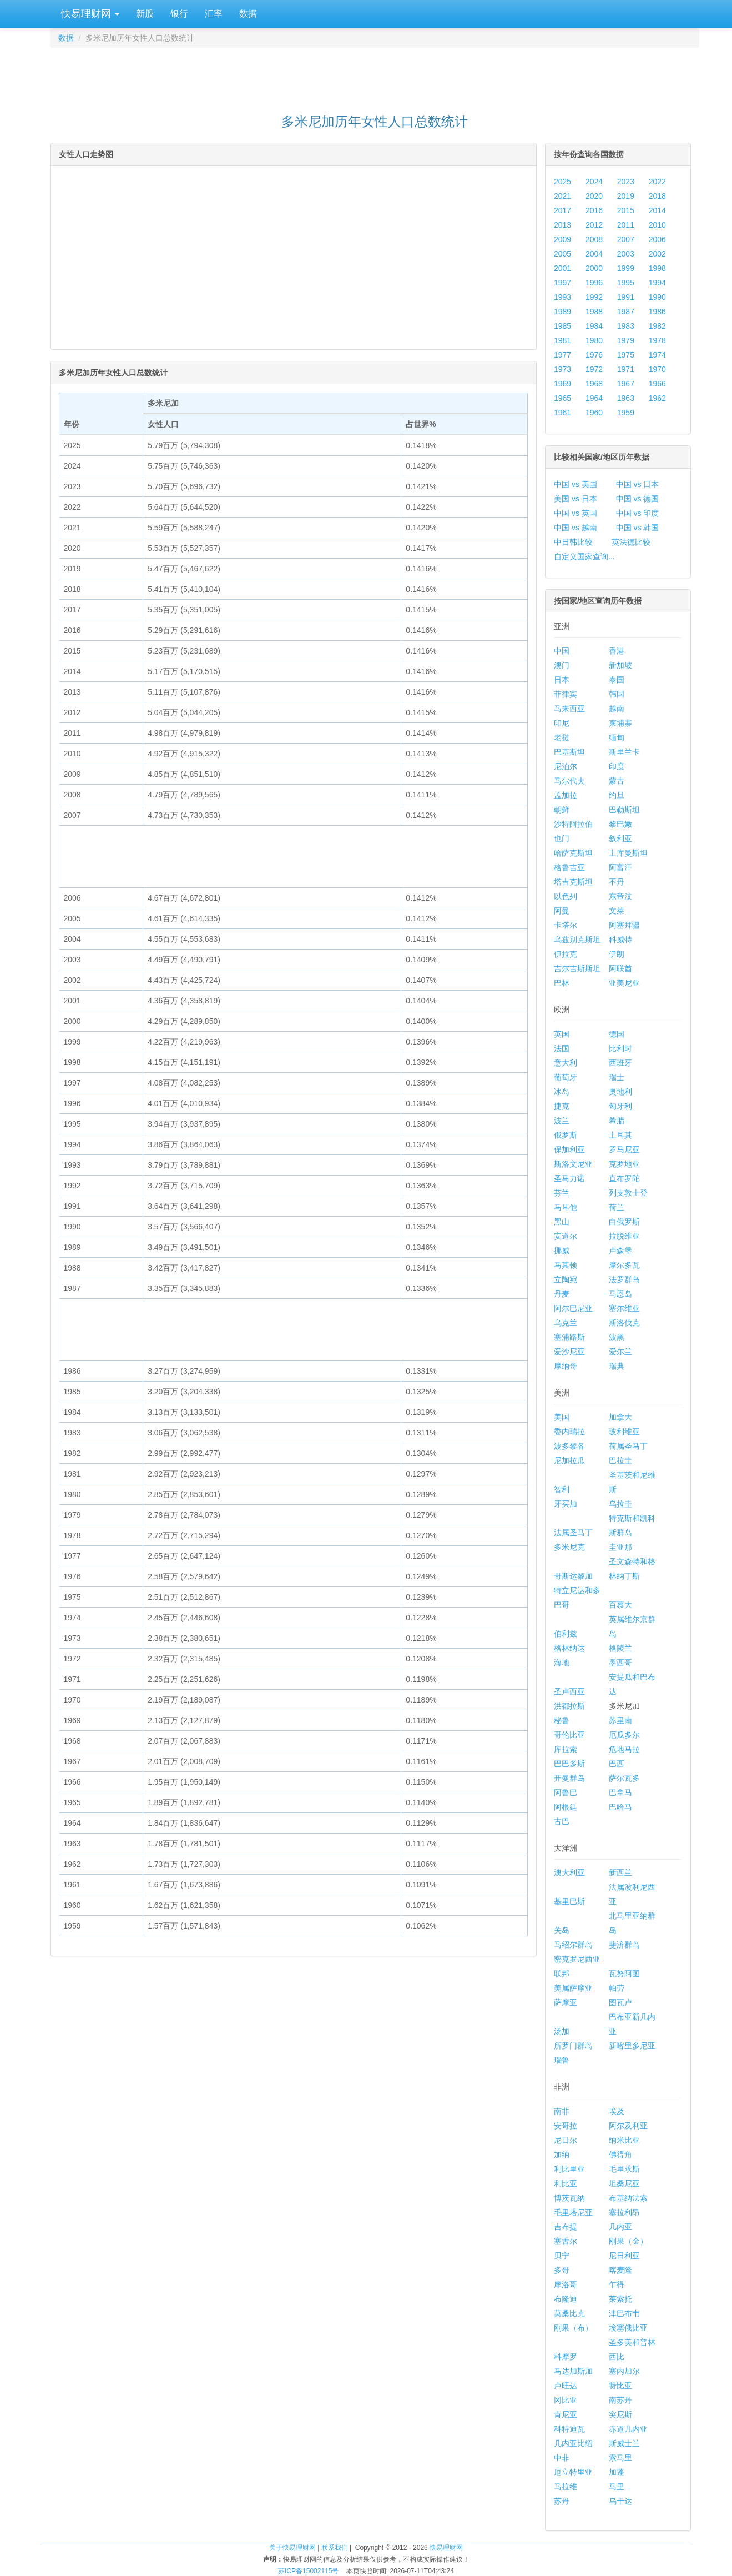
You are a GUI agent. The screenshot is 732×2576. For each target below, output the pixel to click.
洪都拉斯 (569, 1705)
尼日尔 (565, 2140)
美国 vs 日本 (575, 498)
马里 (616, 2486)
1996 (594, 282)
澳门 (561, 665)
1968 (594, 383)
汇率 (214, 13)
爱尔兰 (620, 1351)
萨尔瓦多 (624, 1778)
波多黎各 (569, 1446)
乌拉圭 (620, 1503)
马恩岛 (620, 1293)
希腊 (616, 1120)
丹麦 (561, 1293)
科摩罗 (565, 2356)
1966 (657, 383)
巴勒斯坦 (624, 809)
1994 (657, 282)
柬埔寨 (620, 723)
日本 (561, 679)
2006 (657, 239)
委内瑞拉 (569, 1431)
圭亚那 (620, 1547)
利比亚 (565, 2183)
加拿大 (620, 1417)
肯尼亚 (565, 2414)
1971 (625, 369)
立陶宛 (565, 1279)
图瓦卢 (620, 2002)
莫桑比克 (569, 2313)
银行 (179, 13)
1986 (657, 311)
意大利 (565, 1062)
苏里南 (620, 1720)
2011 (625, 224)
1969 (562, 383)
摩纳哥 (565, 1366)
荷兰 (616, 1207)
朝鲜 (561, 809)
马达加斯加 (573, 2371)
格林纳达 (569, 1648)
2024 (594, 181)
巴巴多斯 (569, 1763)
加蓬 (616, 2472)
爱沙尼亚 (569, 1351)
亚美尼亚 (624, 982)
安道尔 (565, 1236)
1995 (625, 282)
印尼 (561, 723)
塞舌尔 (565, 2241)
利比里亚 (569, 2169)
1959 (625, 412)
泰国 (616, 679)
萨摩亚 (565, 2002)
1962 (657, 398)
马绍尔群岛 (573, 1944)
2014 (657, 210)
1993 (562, 297)
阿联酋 (620, 968)
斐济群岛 (624, 1944)
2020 (594, 196)
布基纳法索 (628, 2197)
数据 (248, 13)
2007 (625, 239)
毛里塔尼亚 (573, 2212)
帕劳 (616, 1988)
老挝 (561, 737)
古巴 (561, 1821)
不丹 (616, 881)
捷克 (561, 1106)
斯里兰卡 (624, 751)
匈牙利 (620, 1106)
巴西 (616, 1763)
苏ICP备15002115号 (308, 2571)
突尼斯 (620, 2414)
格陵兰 (620, 1648)
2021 (562, 196)
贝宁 (561, 2255)
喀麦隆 (620, 2270)
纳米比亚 (624, 2140)
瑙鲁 (561, 2060)
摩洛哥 (565, 2284)
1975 (625, 354)
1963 (625, 398)
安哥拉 (565, 2125)
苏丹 (561, 2501)
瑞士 (616, 1077)
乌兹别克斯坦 (577, 939)
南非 (561, 2111)
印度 (616, 766)
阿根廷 (565, 1806)
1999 (625, 268)
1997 (562, 282)
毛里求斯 (624, 2169)
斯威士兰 (624, 2443)
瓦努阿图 (624, 1973)
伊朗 (616, 954)
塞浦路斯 (569, 1337)
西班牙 (620, 1062)
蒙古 (616, 780)
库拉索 (565, 1749)
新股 (145, 13)
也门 (561, 838)
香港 (616, 650)
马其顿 (565, 1265)
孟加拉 (565, 795)
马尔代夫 (569, 780)
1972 (594, 369)
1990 (657, 297)
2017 (562, 210)
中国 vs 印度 (637, 513)
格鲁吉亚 (569, 867)
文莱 (616, 910)
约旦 (616, 795)
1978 (657, 340)
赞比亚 (620, 2385)
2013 (562, 224)
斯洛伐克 (624, 1322)
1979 (625, 340)
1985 (562, 326)
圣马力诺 (569, 1178)
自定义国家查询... (584, 556)
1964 (594, 398)
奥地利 (620, 1091)
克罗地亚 (624, 1163)
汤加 (561, 2031)
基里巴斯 (569, 1901)
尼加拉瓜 (569, 1460)
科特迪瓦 (569, 2428)
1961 (562, 412)
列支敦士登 (628, 1192)
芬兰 (561, 1192)
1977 (562, 354)
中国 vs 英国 (575, 513)
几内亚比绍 (573, 2443)
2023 (625, 181)
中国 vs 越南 (575, 527)
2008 (594, 239)
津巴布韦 (624, 2313)
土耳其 (620, 1135)
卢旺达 (565, 2385)
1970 (657, 369)
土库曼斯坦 (628, 852)
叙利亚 (620, 838)
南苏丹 (620, 2400)
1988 (594, 311)
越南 (616, 708)
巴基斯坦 (569, 751)
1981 (562, 340)
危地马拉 (624, 1749)
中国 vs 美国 (575, 484)
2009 (562, 239)
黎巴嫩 (620, 824)
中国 (561, 650)
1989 (562, 311)
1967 (625, 383)
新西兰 (620, 1872)
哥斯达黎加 (573, 1575)
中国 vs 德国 (637, 498)
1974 (657, 354)
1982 (657, 326)
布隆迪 (565, 2298)
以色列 (565, 896)
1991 (625, 297)
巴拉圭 (620, 1460)
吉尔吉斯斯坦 (577, 968)
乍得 (616, 2284)
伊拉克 (565, 954)
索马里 (620, 2457)
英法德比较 (631, 542)
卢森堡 (620, 1250)
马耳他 (565, 1207)
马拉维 (565, 2486)
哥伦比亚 (569, 1734)
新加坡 (620, 665)
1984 (594, 326)
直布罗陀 (624, 1178)
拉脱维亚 (624, 1236)
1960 (594, 412)
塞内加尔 (624, 2371)
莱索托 (620, 2298)
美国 (561, 1417)
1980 (594, 340)
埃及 (616, 2111)
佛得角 (620, 2154)
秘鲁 (561, 1720)
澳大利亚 (569, 1872)
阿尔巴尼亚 (573, 1308)
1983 (625, 326)
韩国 (616, 694)
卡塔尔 (565, 925)
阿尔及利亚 (628, 2125)
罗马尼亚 (624, 1149)
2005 (562, 253)
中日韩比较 (573, 542)
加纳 (561, 2154)
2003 (625, 253)
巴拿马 (620, 1792)
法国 (561, 1048)
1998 (657, 268)
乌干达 (620, 2501)
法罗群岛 (624, 1279)
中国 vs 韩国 (637, 527)
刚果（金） (628, 2241)
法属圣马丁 (573, 1532)
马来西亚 (569, 708)
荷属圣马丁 (628, 1446)
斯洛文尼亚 (573, 1163)
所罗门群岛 (573, 2045)
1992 (594, 297)
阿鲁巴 (565, 1792)
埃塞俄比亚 (628, 2327)
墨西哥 (620, 1662)
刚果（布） (573, 2327)
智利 (561, 1489)
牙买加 (565, 1503)
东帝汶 (620, 896)
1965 (562, 398)
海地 (561, 1662)
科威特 (620, 939)
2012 (594, 224)
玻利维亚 (624, 1431)
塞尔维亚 (624, 1308)
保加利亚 (569, 1149)
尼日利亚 (624, 2255)
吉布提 (565, 2226)
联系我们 (334, 2548)
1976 (594, 354)
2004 (594, 253)
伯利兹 (565, 1633)
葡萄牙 (565, 1077)
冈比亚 (565, 2400)
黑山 (561, 1221)
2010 (657, 224)
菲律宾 (565, 694)
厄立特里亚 (573, 2472)
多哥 (561, 2270)
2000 (594, 268)
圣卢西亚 (569, 1691)
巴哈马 (620, 1806)
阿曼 (561, 910)
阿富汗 (620, 867)
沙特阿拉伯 (573, 824)
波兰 (561, 1120)
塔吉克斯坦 (573, 881)
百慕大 (620, 1604)
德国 (616, 1034)
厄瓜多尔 (624, 1734)
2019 (625, 196)
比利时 (620, 1048)
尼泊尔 (565, 766)
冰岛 (561, 1091)
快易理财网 (88, 13)
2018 (657, 196)
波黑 (616, 1337)
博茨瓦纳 (569, 2197)
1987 (625, 311)
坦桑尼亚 (624, 2183)
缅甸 (616, 737)
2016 (594, 210)
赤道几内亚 (628, 2428)
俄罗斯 (565, 1135)
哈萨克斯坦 (573, 852)
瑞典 (616, 1366)
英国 (561, 1034)
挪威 (561, 1250)
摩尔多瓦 (624, 1265)
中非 (561, 2457)
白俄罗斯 (624, 1221)
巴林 (561, 982)
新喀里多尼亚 (632, 2045)
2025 (562, 181)
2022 (657, 181)
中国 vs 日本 (637, 484)
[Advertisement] (375, 76)
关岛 (561, 1930)
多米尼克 (569, 1547)
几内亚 (620, 2226)
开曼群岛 (569, 1778)
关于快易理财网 (292, 2548)
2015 (625, 210)
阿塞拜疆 (624, 925)
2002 (657, 253)
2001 (562, 268)
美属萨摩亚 (573, 1988)
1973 (562, 369)
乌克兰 (565, 1322)
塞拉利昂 (624, 2212)
